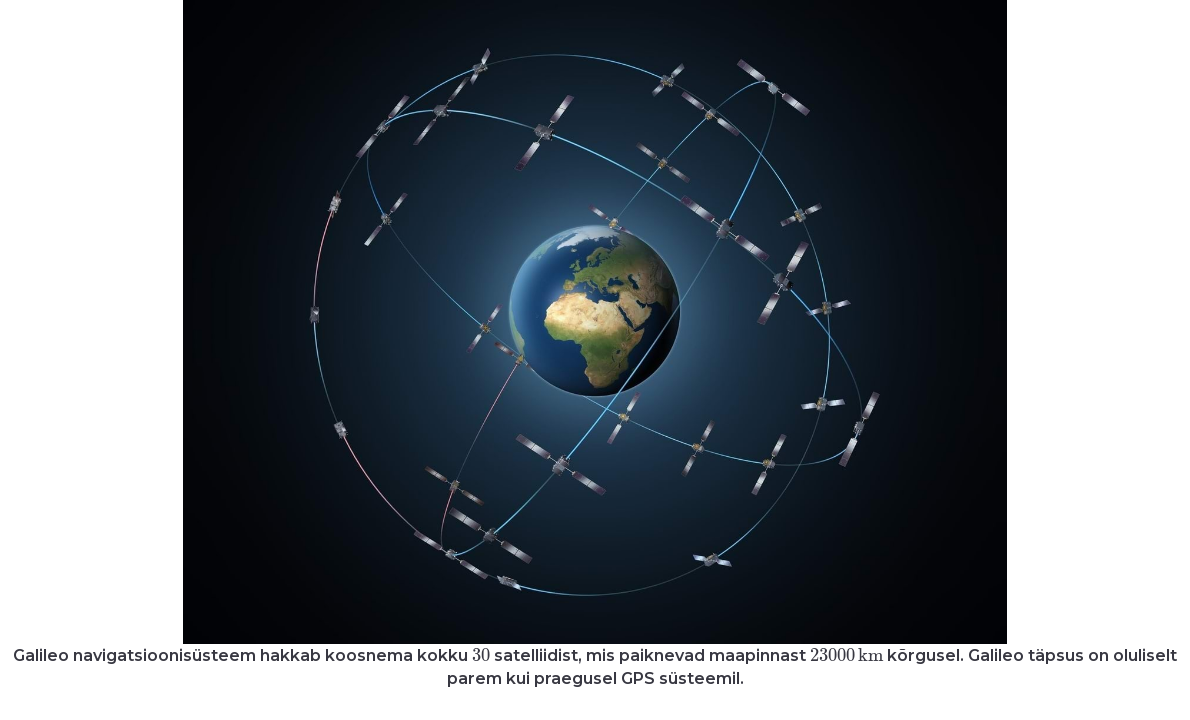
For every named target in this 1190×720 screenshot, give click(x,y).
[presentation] (481, 655)
